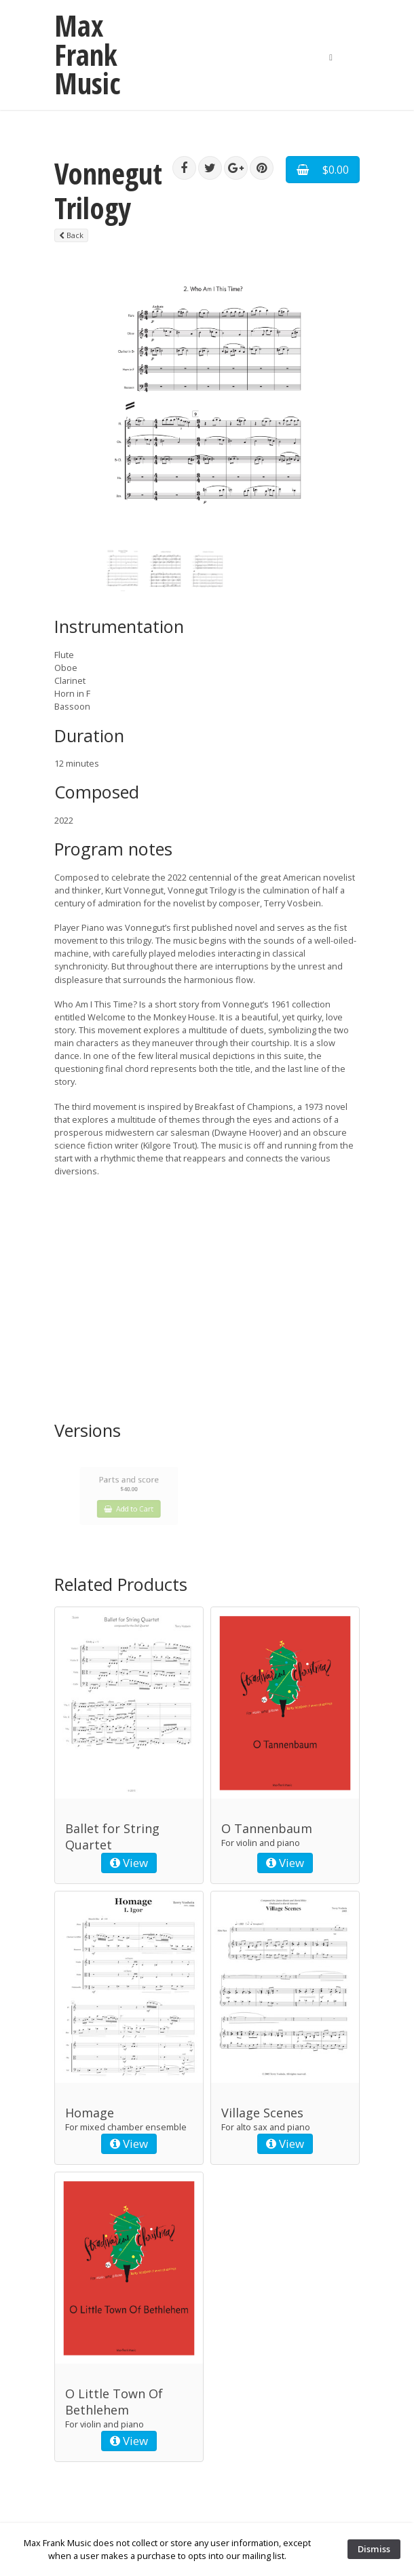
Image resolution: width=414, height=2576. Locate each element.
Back (71, 235)
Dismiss (374, 2549)
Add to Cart (129, 1503)
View (129, 1862)
